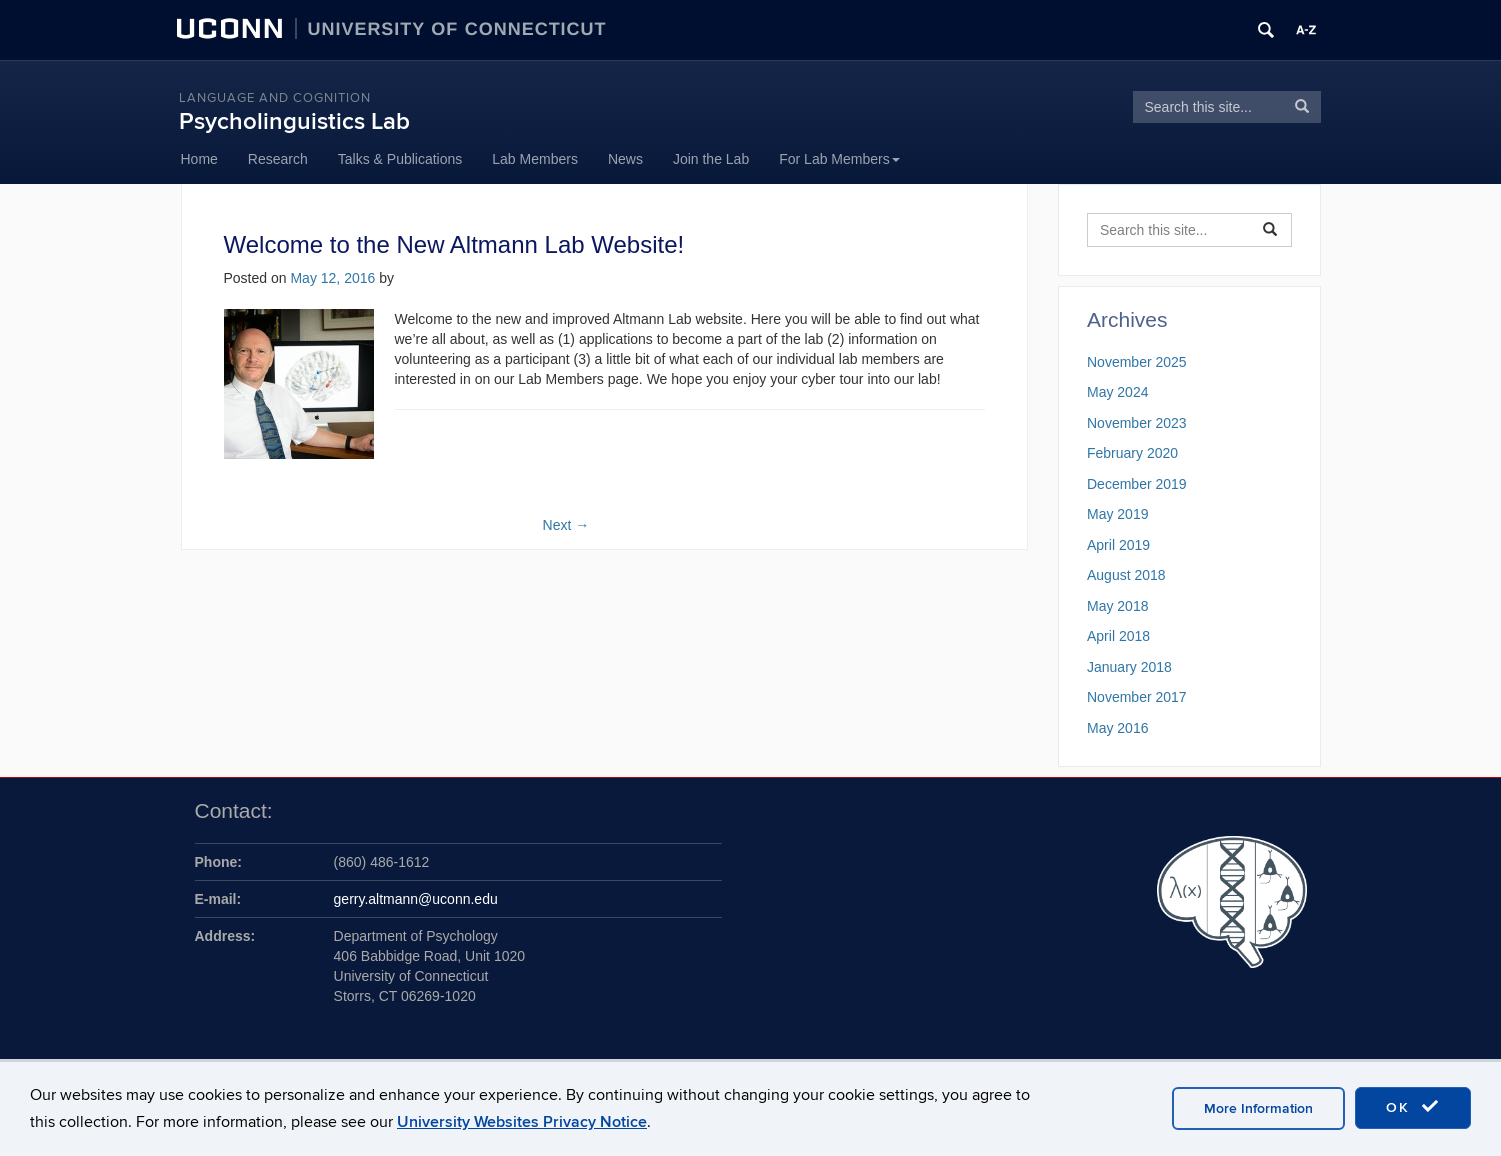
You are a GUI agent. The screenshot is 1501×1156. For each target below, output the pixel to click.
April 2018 (1118, 636)
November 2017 (1137, 697)
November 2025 (1137, 362)
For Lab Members (839, 159)
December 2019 (1137, 484)
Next (566, 525)
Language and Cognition (275, 98)
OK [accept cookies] (1413, 1107)
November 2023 (1137, 423)
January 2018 (1129, 667)
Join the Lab (711, 159)
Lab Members (535, 159)
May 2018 (1117, 606)
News (625, 159)
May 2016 (1117, 728)
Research (278, 159)
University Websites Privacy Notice (522, 1122)
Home (199, 159)
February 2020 (1132, 453)
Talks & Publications (400, 159)
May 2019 (1117, 514)
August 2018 (1126, 575)
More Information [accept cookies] (1258, 1108)
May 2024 (1117, 392)
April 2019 (1118, 545)
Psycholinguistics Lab (294, 121)
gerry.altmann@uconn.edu (416, 899)
